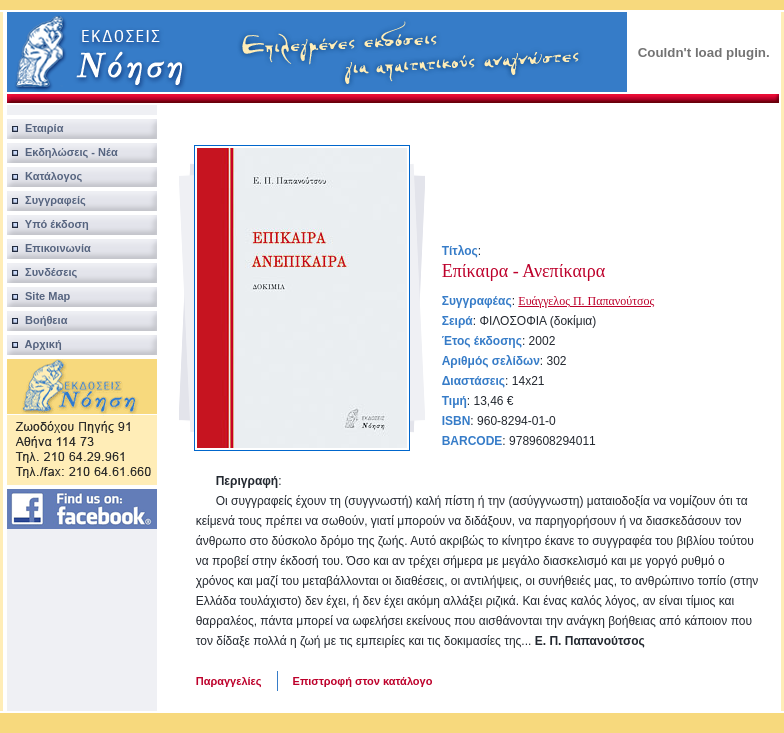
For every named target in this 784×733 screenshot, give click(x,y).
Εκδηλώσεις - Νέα (62, 152)
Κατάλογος (44, 176)
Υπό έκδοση (48, 224)
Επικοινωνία (49, 248)
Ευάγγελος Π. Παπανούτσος (586, 301)
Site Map (39, 296)
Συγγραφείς (46, 200)
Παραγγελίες (229, 681)
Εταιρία (35, 128)
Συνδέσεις (42, 272)
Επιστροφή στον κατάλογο (363, 681)
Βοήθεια (37, 320)
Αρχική (34, 344)
